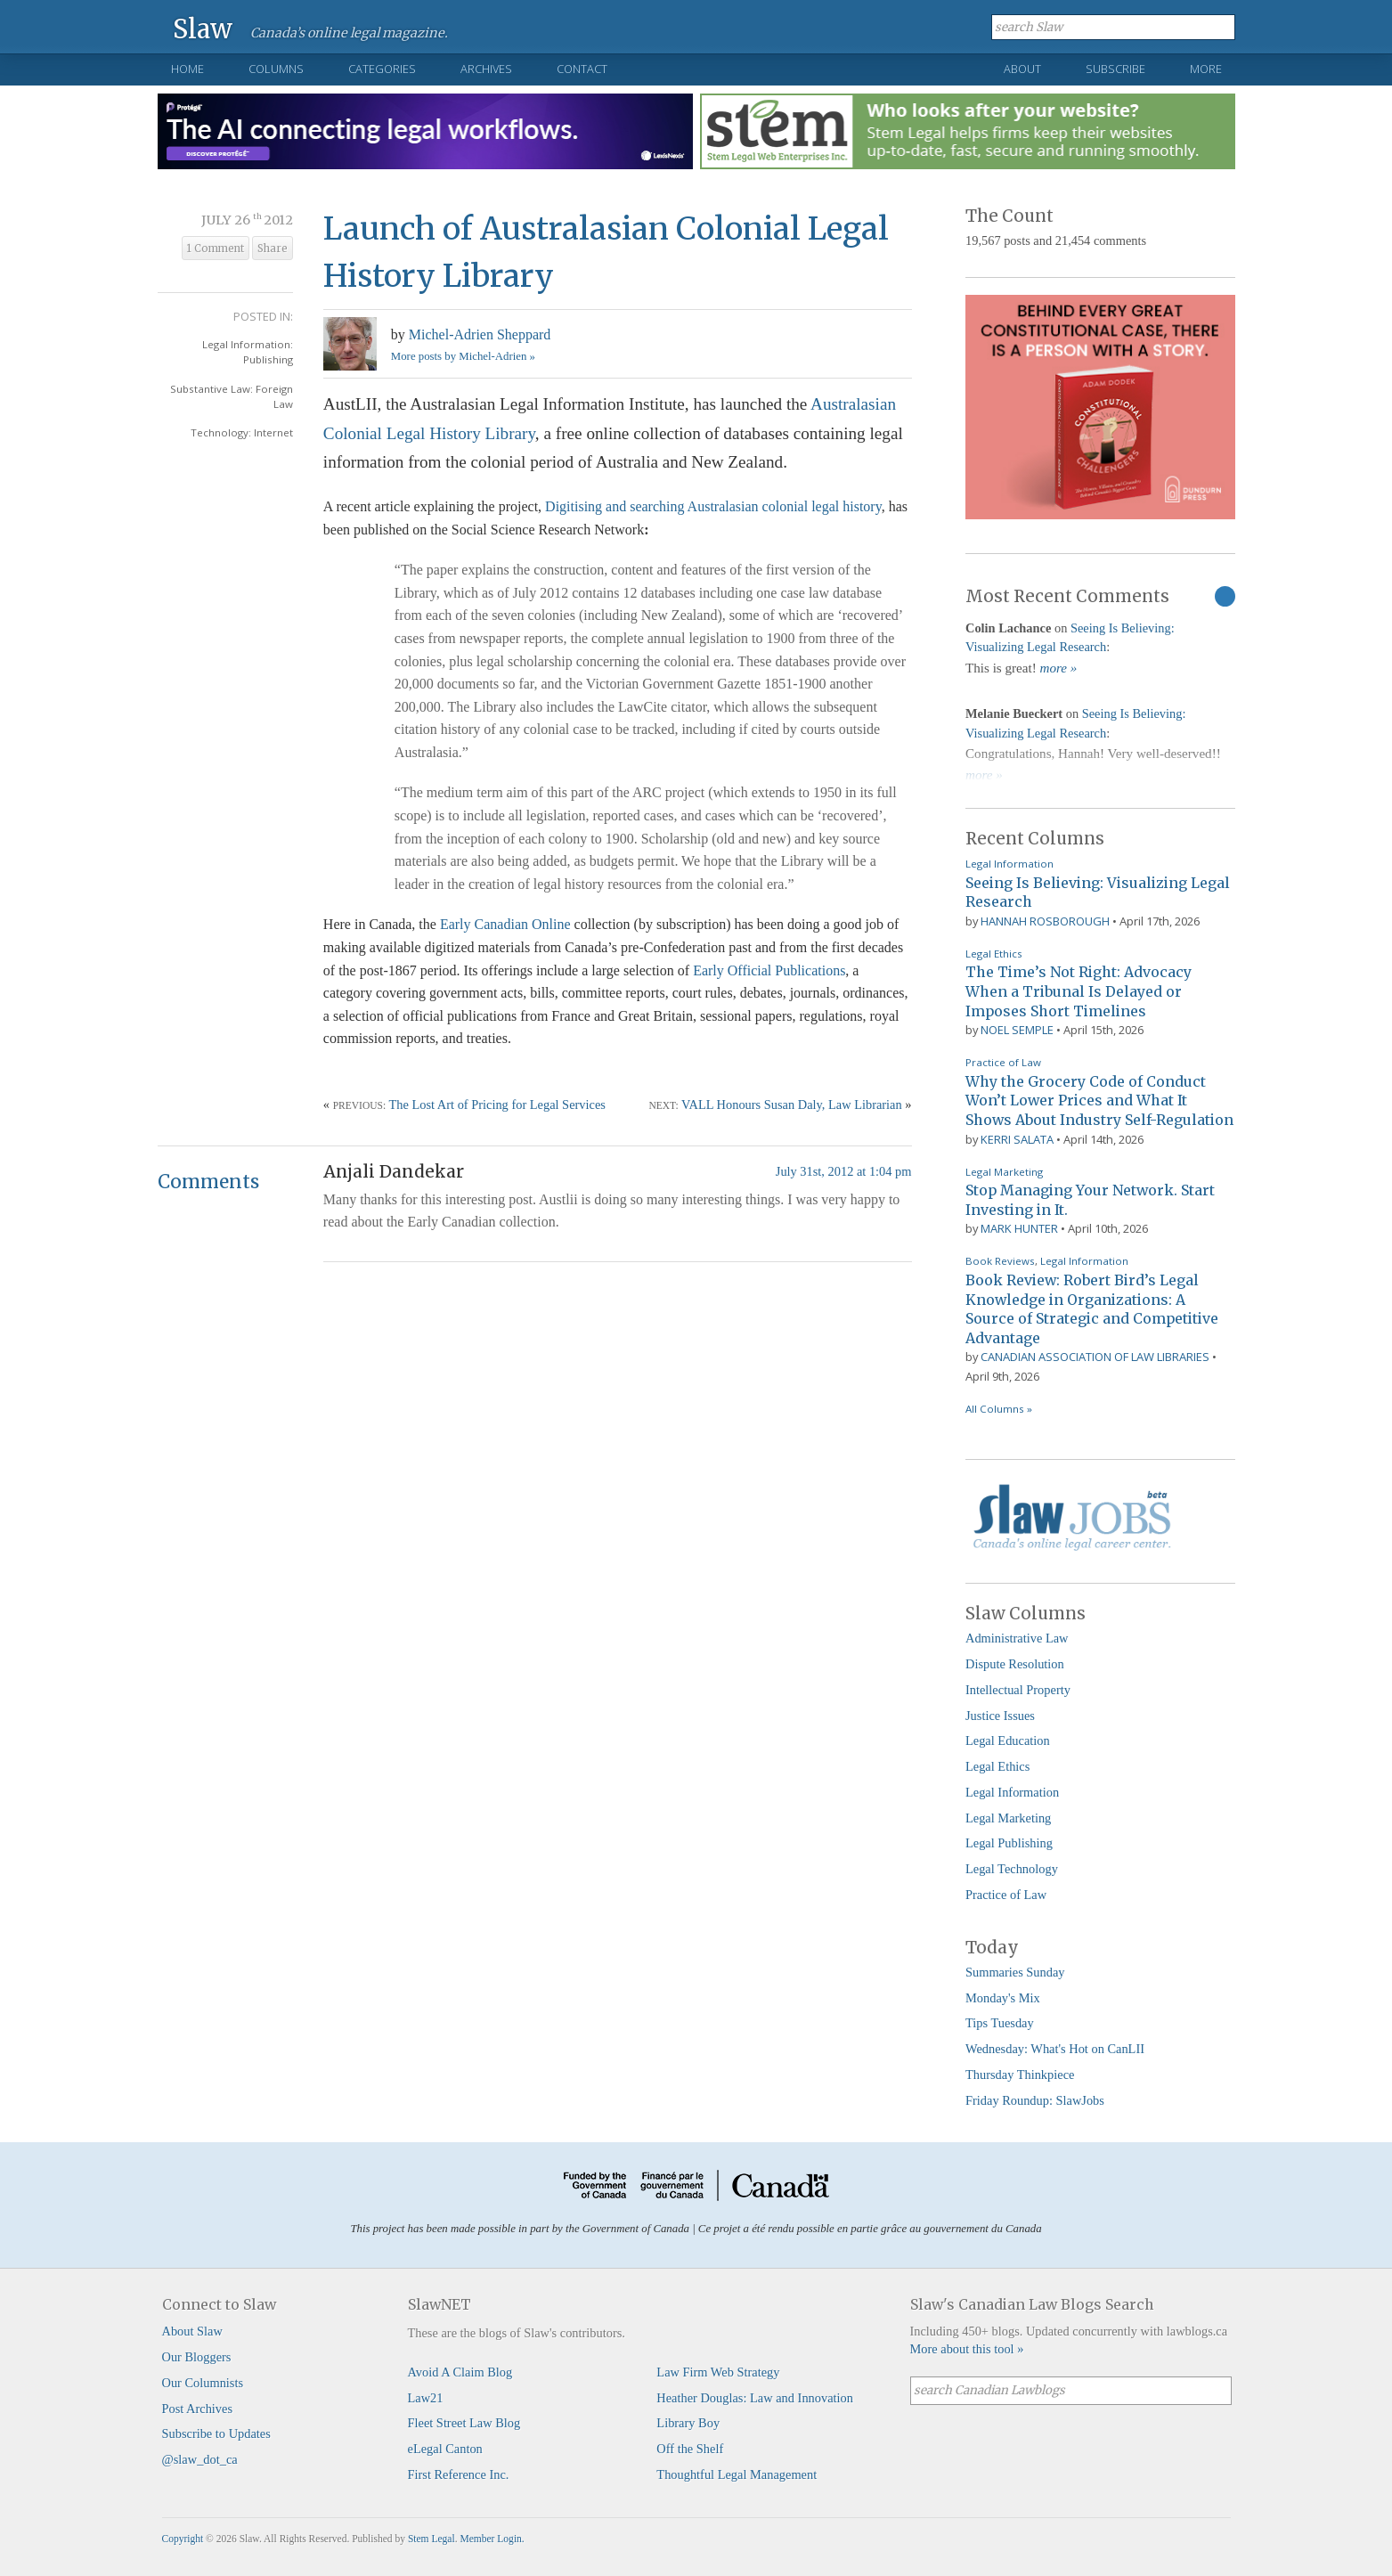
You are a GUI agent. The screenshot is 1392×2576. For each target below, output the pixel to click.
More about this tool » (967, 2349)
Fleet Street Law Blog (464, 2423)
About (1022, 69)
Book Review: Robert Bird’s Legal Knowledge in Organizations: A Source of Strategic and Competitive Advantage (1091, 1309)
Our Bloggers (197, 2357)
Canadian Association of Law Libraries (1095, 1357)
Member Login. (492, 2538)
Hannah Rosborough (1045, 921)
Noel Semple (1017, 1030)
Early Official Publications (769, 970)
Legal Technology (1011, 1869)
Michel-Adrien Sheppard (480, 334)
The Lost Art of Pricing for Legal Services (497, 1104)
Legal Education (1007, 1740)
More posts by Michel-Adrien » (463, 356)
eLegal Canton (445, 2448)
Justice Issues (1000, 1715)
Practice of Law (1003, 1062)
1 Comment (215, 248)
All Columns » (998, 1408)
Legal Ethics (993, 953)
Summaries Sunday (1015, 1972)
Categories (382, 69)
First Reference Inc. (458, 2474)
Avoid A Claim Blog (460, 2372)
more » (1059, 668)
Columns (276, 69)
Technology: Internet (242, 432)
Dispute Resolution (1014, 1664)
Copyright (183, 2538)
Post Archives (197, 2408)
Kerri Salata (1017, 1139)
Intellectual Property (1017, 1690)
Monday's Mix (1002, 1998)
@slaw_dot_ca (200, 2459)
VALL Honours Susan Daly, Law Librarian (791, 1104)
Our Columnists (203, 2383)
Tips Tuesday (999, 2023)
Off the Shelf (689, 2448)
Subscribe (1115, 69)
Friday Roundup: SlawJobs (1034, 2100)
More (1206, 69)
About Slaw (192, 2331)
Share (272, 248)
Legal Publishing (1009, 1843)
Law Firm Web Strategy (717, 2372)
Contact (582, 69)
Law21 (426, 2398)
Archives (486, 69)
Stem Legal (431, 2538)
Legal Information (1009, 863)
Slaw (202, 28)
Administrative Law (1017, 1638)
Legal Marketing (1004, 1171)
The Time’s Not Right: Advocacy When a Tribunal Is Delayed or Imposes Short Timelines (1078, 991)
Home (187, 69)
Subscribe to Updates (216, 2433)
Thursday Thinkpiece (1019, 2074)
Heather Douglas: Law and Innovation (754, 2398)
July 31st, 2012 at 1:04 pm (844, 1171)
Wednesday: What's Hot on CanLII (1054, 2049)
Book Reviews (1000, 1261)
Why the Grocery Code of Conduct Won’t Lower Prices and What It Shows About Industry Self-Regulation (1099, 1100)
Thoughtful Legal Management (736, 2474)
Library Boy (688, 2423)
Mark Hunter (1019, 1228)
